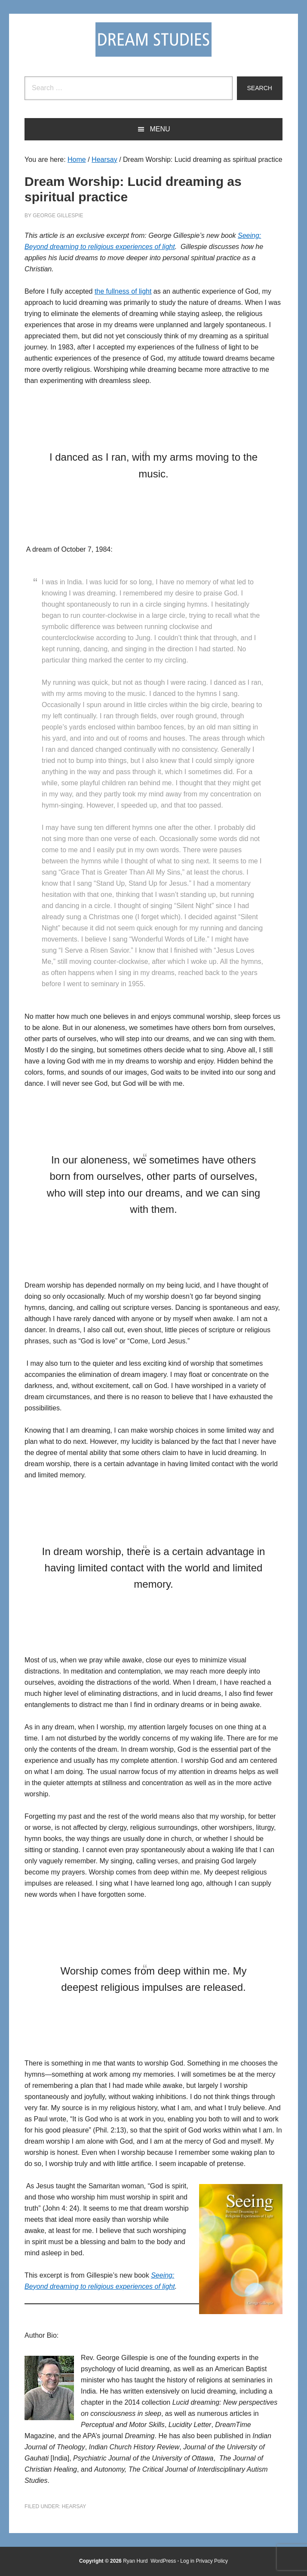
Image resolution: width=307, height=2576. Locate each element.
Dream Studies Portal (153, 39)
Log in (187, 2561)
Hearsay (74, 2506)
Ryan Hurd (136, 2561)
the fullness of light (123, 291)
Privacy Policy (212, 2561)
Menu (160, 129)
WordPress (163, 2561)
